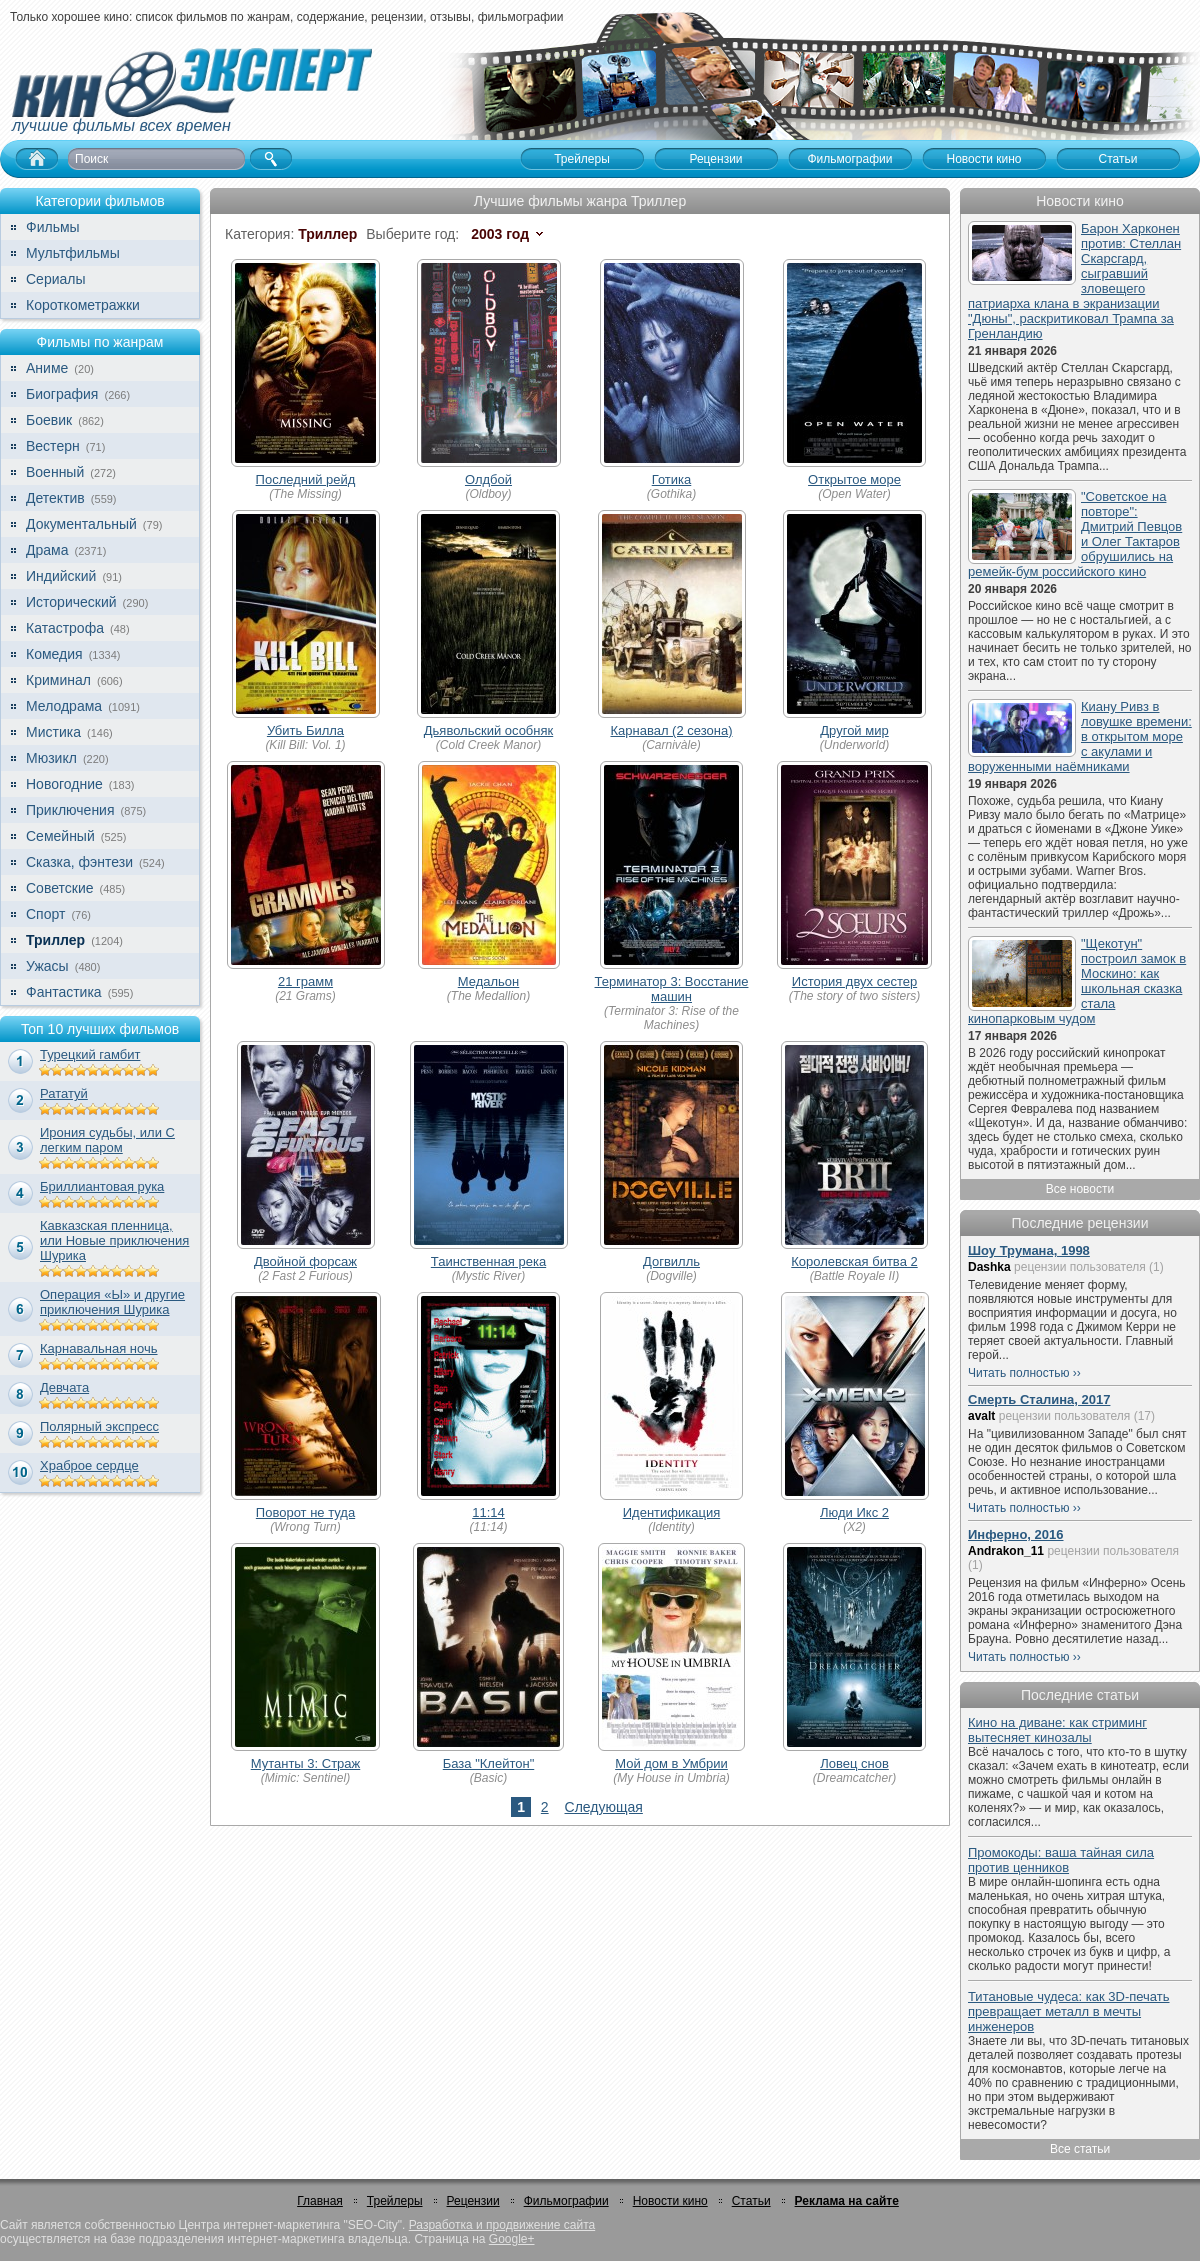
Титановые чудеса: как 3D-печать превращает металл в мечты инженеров (1069, 2011)
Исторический (71, 602)
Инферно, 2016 (1016, 1534)
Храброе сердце (89, 1465)
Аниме (47, 368)
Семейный (60, 836)
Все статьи (1080, 2149)
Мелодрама (64, 706)
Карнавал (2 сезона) (671, 730)
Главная (320, 2201)
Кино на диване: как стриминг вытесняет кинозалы (1057, 1730)
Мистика (53, 732)
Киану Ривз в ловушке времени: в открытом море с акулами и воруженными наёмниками (1080, 736)
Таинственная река (488, 1261)
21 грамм (305, 981)
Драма (47, 550)
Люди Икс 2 (854, 1512)
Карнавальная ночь (99, 1348)
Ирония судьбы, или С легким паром (107, 1140)
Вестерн (53, 446)
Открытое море (854, 479)
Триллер (55, 940)
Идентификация (671, 1512)
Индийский (61, 576)
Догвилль (671, 1261)
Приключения (70, 810)
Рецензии (473, 2201)
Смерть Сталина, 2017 (1039, 1399)
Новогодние (64, 784)
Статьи (751, 2201)
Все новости (1080, 1189)
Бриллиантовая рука (102, 1186)
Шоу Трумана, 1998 (1029, 1250)
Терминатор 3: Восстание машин (672, 989)
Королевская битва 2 (854, 1261)
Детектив (55, 498)
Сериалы (56, 279)
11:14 (488, 1512)
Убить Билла (305, 730)
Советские (59, 888)
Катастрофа (65, 628)
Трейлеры (395, 2201)
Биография (62, 394)
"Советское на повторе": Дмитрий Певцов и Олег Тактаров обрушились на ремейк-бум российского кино (1075, 534)
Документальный (81, 524)
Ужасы (47, 966)
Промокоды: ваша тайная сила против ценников (1061, 1860)
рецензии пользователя (1080, 1267)
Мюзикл (51, 758)
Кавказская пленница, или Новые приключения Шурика (114, 1240)
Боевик (49, 420)
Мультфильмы (73, 253)
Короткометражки (83, 305)
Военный (55, 472)
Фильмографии (566, 2201)
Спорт (45, 914)
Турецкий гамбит (90, 1054)
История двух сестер (854, 981)
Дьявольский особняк (488, 730)
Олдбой (488, 479)
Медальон (489, 981)
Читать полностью (1019, 1373)
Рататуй (64, 1093)
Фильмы (53, 227)
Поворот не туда (305, 1512)
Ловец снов (854, 1763)
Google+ (512, 2239)
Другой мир (854, 730)
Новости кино (670, 2201)
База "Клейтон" (489, 1763)
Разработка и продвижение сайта (502, 2225)
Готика (672, 479)
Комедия (54, 654)
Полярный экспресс (99, 1426)
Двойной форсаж (305, 1261)
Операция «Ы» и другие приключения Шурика (112, 1302)
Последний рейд (306, 479)
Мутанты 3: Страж (306, 1763)
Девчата (64, 1387)
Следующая (604, 1807)
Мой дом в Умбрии (671, 1763)
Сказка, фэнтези (79, 862)
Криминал (58, 680)
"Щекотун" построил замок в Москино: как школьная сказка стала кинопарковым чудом (1077, 981)
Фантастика (64, 992)
